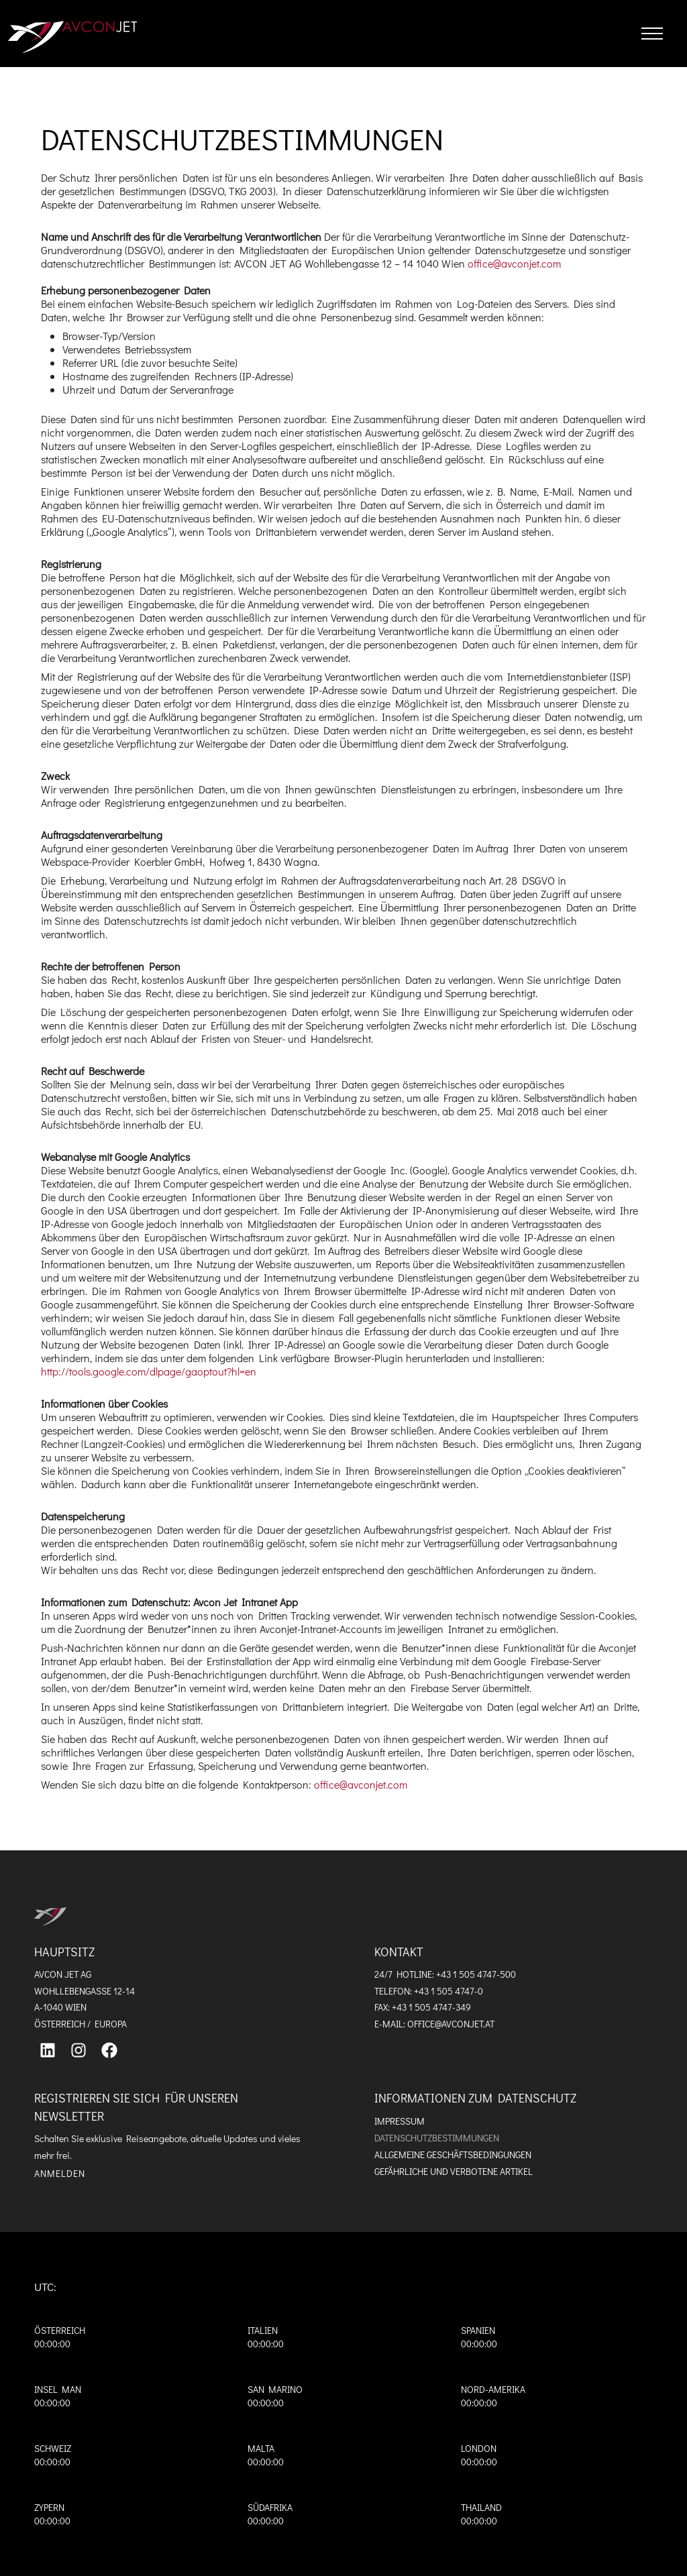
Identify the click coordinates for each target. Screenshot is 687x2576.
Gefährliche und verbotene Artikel (453, 2171)
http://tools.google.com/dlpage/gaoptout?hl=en (148, 1371)
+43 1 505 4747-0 (448, 1990)
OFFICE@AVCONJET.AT (450, 2023)
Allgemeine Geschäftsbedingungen (452, 2154)
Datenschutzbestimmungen (436, 2137)
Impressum (399, 2121)
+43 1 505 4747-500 (476, 1974)
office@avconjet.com (514, 263)
